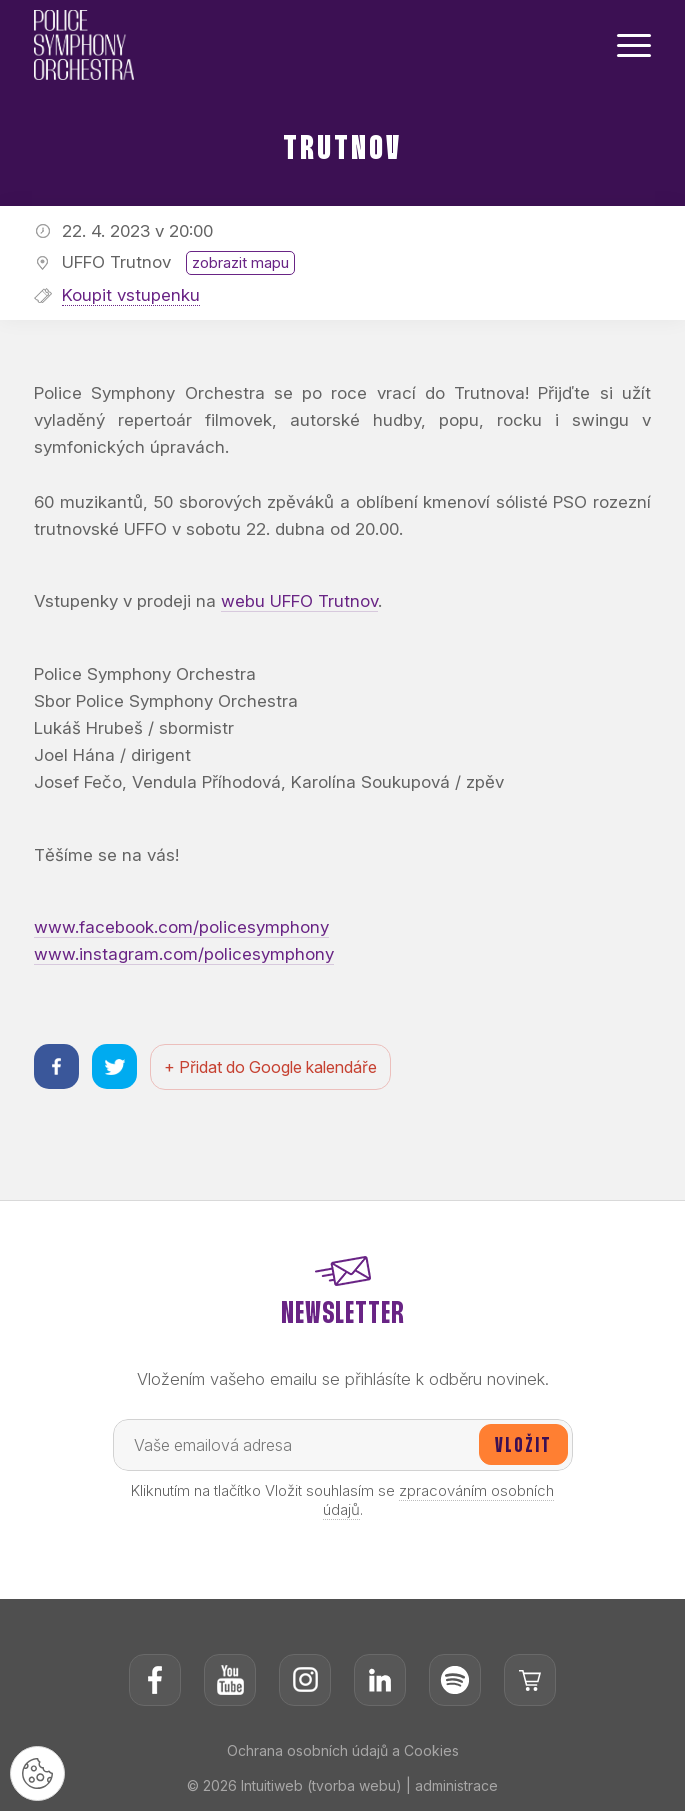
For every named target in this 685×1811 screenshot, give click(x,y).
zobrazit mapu (240, 262)
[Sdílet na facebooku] (56, 1066)
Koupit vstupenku (131, 295)
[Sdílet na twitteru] (114, 1066)
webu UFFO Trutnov (299, 601)
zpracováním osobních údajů (439, 1500)
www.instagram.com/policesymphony (184, 954)
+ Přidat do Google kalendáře (270, 1067)
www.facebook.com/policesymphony (181, 927)
